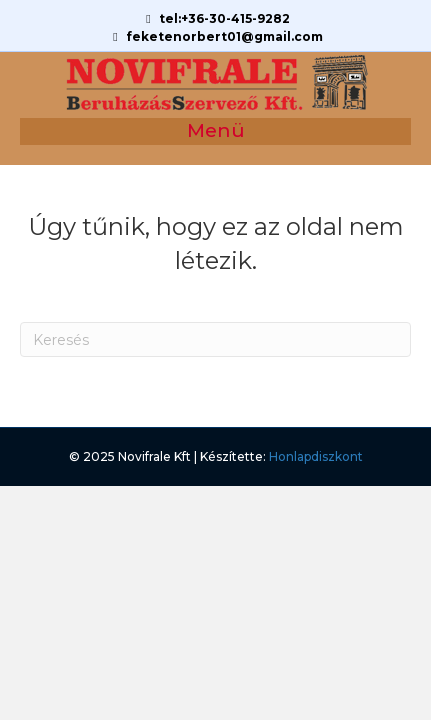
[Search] (215, 339)
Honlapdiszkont (316, 456)
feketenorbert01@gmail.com (215, 36)
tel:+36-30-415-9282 (215, 18)
